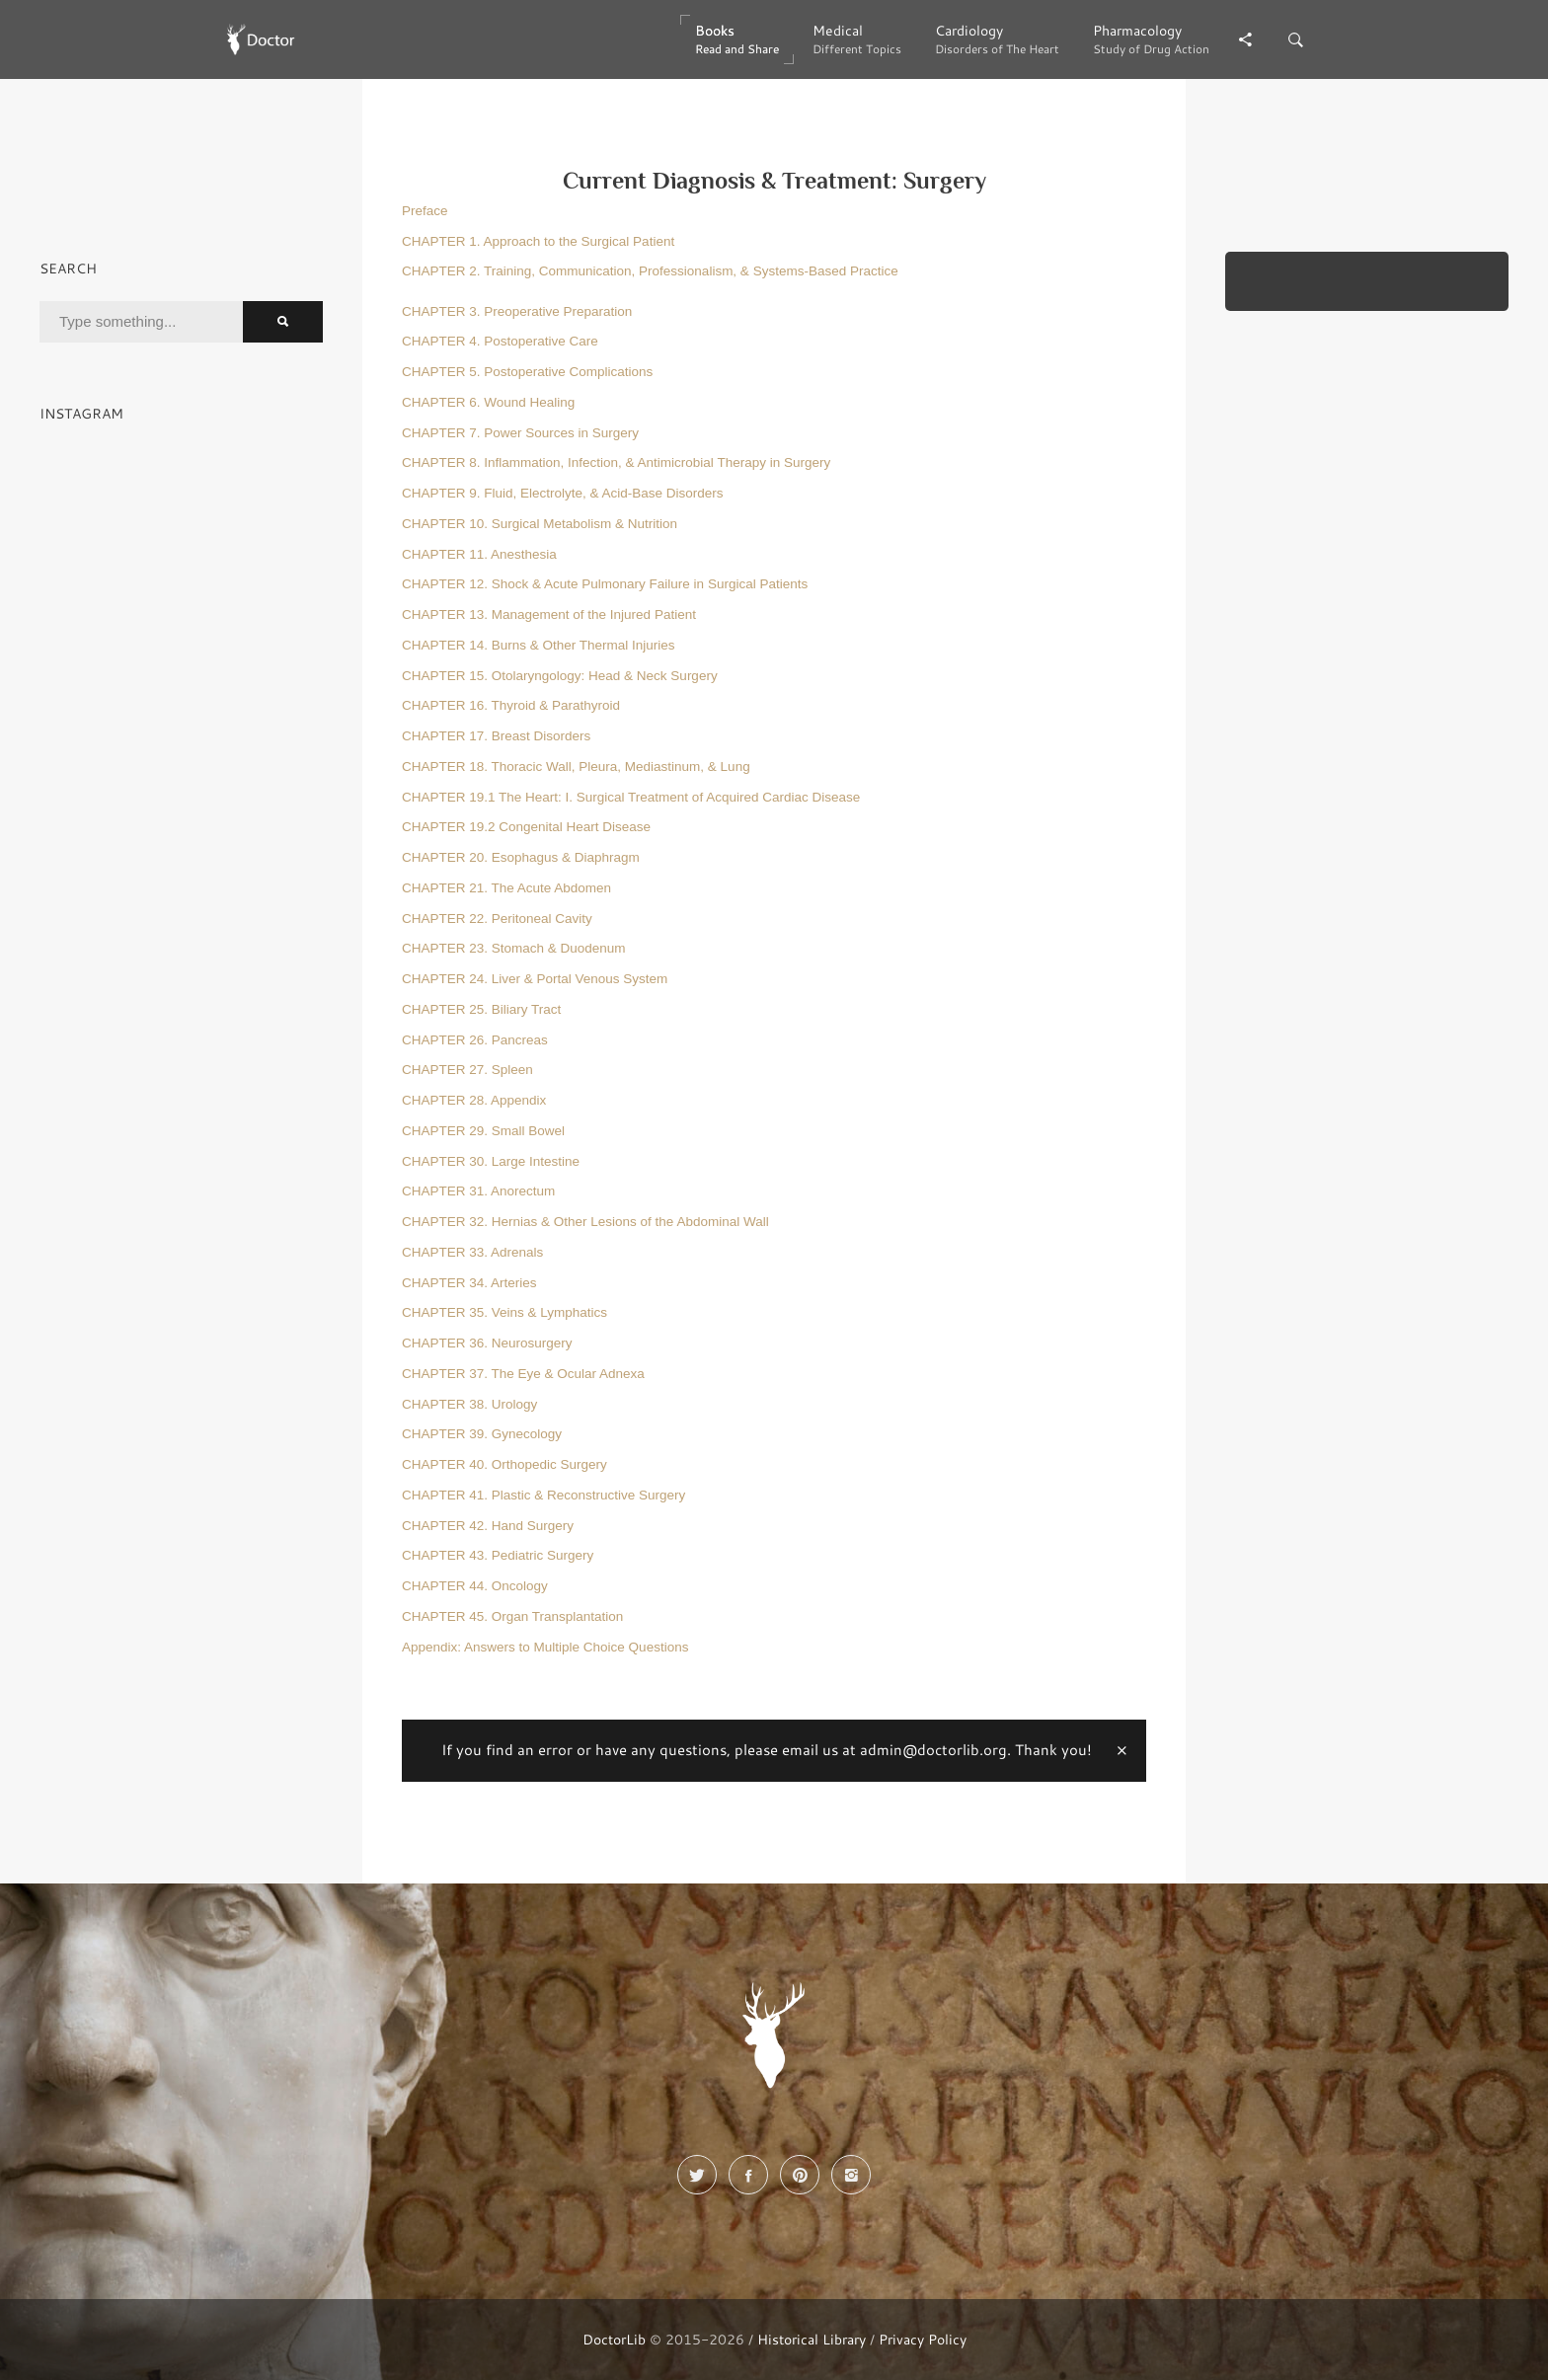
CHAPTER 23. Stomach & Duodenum (514, 948)
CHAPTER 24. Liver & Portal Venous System (534, 978)
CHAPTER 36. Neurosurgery (487, 1343)
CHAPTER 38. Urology (469, 1404)
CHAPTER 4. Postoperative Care (500, 341)
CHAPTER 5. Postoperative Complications (527, 371)
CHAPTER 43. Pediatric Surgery (497, 1555)
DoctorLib (614, 2339)
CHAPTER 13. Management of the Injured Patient (549, 614)
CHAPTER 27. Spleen (467, 1069)
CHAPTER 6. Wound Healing (488, 402)
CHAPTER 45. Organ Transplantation (512, 1616)
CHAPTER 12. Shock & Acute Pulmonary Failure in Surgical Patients (605, 583)
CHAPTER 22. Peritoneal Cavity (497, 918)
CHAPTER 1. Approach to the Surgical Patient (538, 241)
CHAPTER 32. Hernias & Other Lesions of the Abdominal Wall (585, 1221)
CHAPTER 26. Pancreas (475, 1040)
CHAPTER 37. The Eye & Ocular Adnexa (523, 1373)
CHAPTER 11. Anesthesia (479, 554)
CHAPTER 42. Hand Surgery (488, 1525)
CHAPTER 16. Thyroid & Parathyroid (511, 705)
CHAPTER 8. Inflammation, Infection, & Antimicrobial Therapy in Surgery (616, 462)
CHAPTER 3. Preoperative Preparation (517, 311)
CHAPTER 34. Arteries (469, 1282)
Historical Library (811, 2339)
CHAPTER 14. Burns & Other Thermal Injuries (538, 645)
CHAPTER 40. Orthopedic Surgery (504, 1464)
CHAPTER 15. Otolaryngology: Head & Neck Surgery (560, 675)
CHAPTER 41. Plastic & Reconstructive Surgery (543, 1495)
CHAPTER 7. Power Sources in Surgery (520, 432)
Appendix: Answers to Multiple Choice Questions (545, 1647)
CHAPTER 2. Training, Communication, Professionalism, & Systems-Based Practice (650, 271)
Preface (425, 210)
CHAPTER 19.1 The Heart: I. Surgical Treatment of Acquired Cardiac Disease (631, 797)
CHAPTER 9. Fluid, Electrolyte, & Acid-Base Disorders (563, 493)
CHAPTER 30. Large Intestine (491, 1161)
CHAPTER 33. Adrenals (472, 1252)
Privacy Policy (923, 2339)
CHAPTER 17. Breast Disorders (496, 736)
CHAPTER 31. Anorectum (478, 1191)
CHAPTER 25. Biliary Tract (481, 1009)
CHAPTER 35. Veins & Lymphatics (504, 1312)
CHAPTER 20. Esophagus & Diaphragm (521, 857)
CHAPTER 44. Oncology (475, 1585)
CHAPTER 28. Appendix (474, 1100)
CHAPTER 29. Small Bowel (483, 1130)
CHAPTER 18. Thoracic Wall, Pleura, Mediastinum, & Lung (576, 766)
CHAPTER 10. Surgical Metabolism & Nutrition (539, 523)
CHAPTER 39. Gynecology (482, 1433)
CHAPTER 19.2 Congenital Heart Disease (526, 826)
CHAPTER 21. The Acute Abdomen (506, 888)
